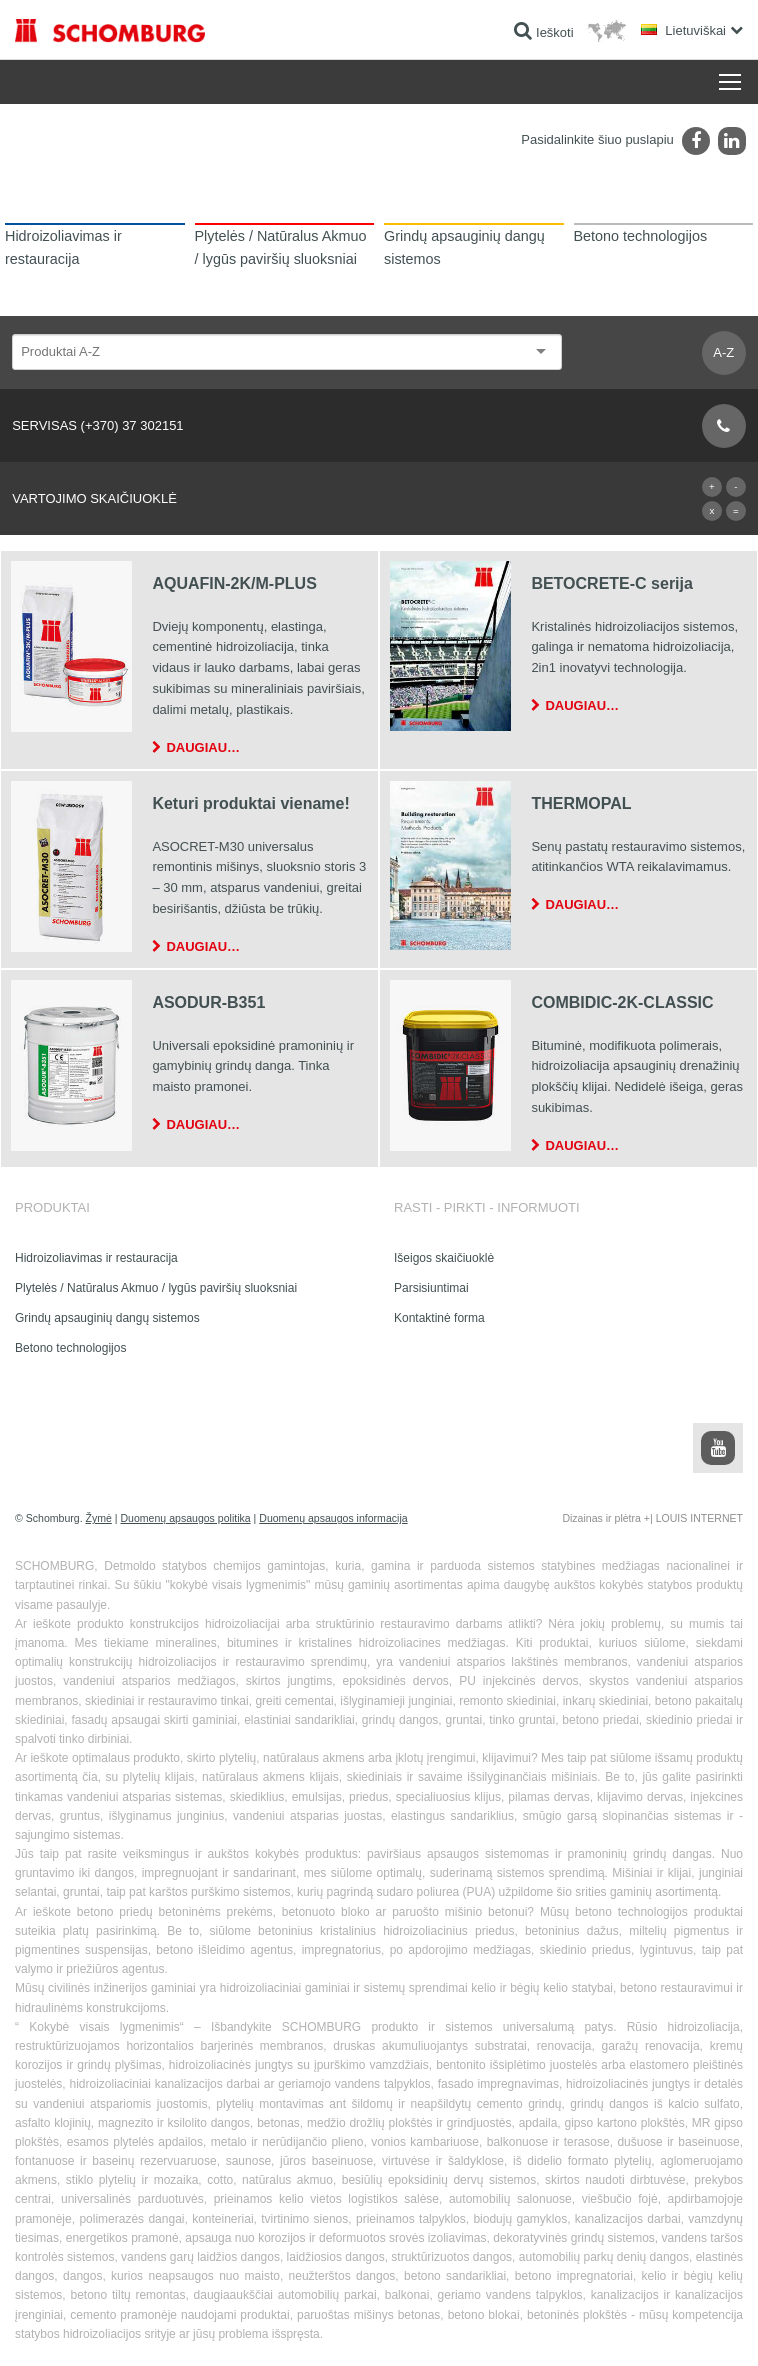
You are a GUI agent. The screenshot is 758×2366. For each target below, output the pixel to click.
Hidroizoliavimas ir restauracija (96, 1258)
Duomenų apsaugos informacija (333, 1518)
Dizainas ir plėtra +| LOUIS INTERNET (652, 1518)
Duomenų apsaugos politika (185, 1518)
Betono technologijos (70, 1348)
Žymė (99, 1518)
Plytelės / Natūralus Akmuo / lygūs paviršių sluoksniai (156, 1288)
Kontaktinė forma (439, 1318)
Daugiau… (203, 747)
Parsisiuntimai (431, 1288)
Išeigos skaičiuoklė (444, 1258)
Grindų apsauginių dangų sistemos (107, 1318)
